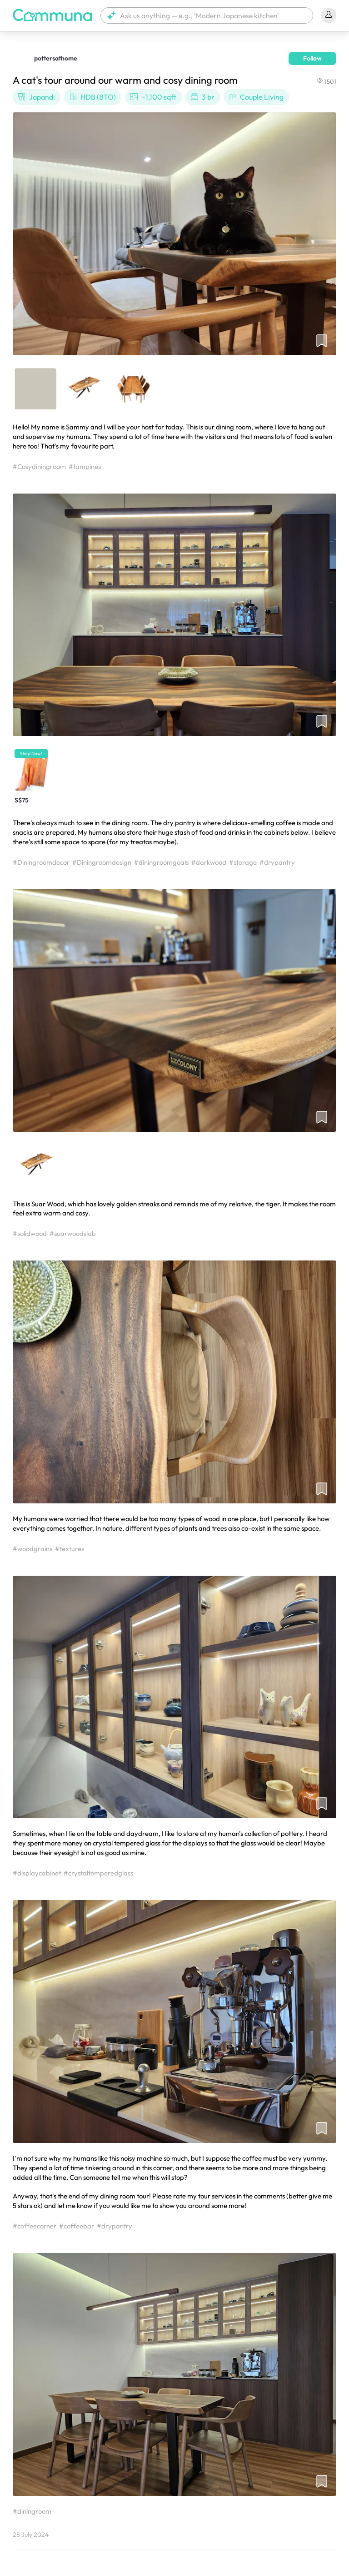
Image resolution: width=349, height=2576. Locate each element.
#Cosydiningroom (39, 466)
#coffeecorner (34, 2226)
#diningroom (32, 2511)
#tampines (85, 466)
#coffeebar (76, 2226)
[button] (206, 15)
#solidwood (30, 1233)
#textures (69, 1548)
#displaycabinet (37, 1873)
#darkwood (208, 862)
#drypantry (277, 862)
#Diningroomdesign (101, 862)
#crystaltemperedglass (98, 1873)
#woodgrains (32, 1548)
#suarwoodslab (73, 1233)
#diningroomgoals (161, 862)
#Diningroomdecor (41, 862)
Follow (312, 58)
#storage (243, 862)
